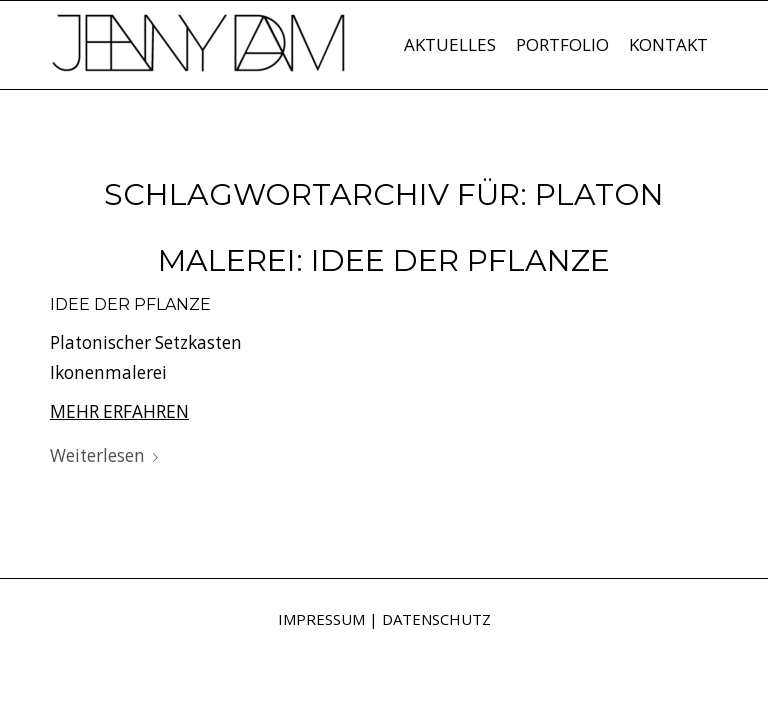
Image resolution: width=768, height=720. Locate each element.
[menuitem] (450, 45)
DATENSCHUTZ (436, 619)
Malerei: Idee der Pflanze (384, 260)
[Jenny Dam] (200, 55)
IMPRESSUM (321, 619)
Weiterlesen (108, 455)
